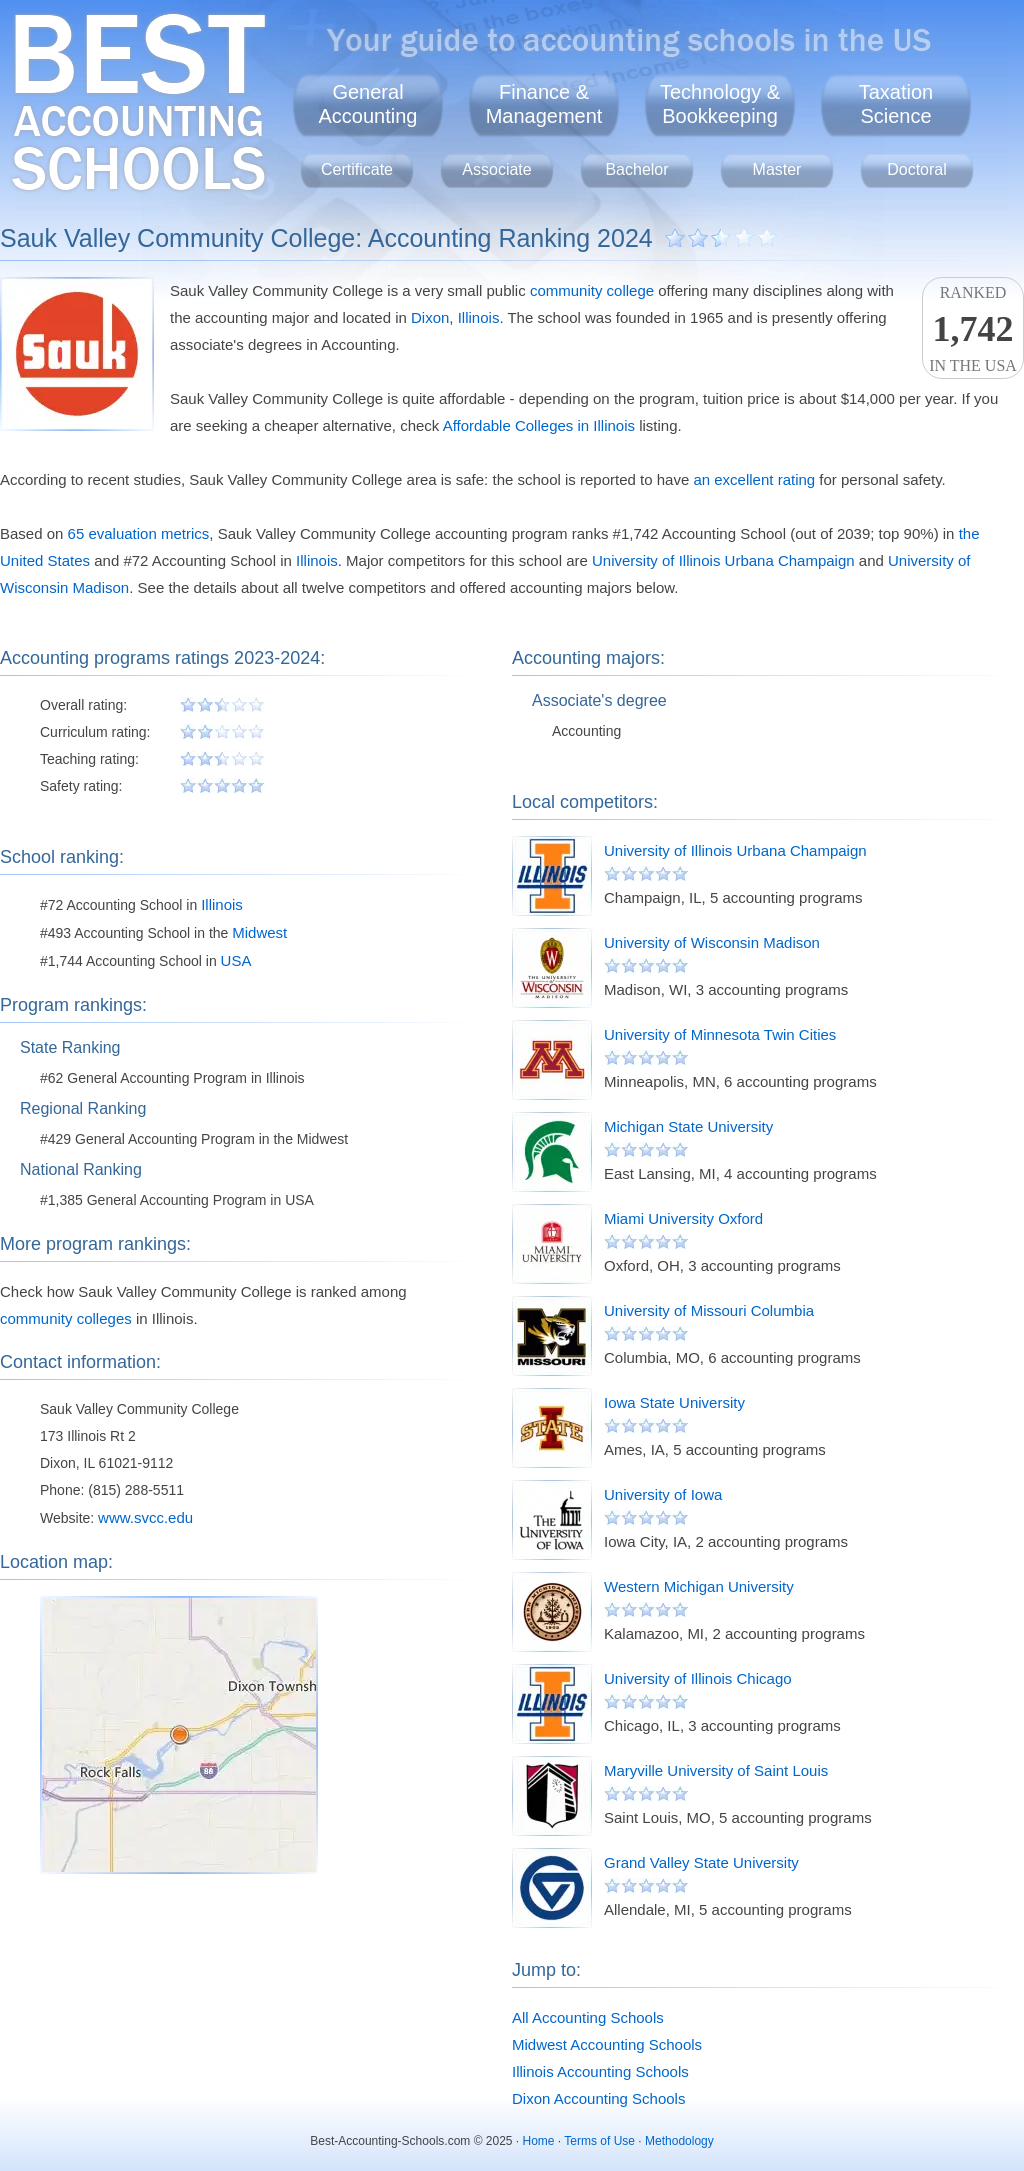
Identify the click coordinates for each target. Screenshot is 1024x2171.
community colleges (66, 1318)
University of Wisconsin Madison (712, 942)
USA (236, 960)
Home (539, 2141)
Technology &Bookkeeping (720, 104)
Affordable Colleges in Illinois (539, 425)
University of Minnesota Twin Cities (720, 1034)
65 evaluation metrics (139, 533)
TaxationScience (896, 104)
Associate (496, 169)
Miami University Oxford (683, 1218)
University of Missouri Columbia (709, 1310)
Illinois (479, 317)
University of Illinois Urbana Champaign (723, 560)
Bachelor (636, 169)
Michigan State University (688, 1126)
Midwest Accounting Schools (607, 2044)
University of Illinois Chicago (698, 1678)
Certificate (357, 169)
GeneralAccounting (368, 104)
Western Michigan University (699, 1586)
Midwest (259, 932)
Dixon (430, 317)
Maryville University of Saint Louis (716, 1770)
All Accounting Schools (588, 2017)
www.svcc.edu (145, 1517)
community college (592, 290)
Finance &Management (544, 104)
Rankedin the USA (973, 329)
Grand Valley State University (701, 1862)
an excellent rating (754, 479)
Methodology (679, 2141)
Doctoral (917, 169)
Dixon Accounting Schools (598, 2098)
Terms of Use (599, 2141)
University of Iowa (663, 1494)
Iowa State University (674, 1402)
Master (777, 169)
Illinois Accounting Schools (600, 2071)
